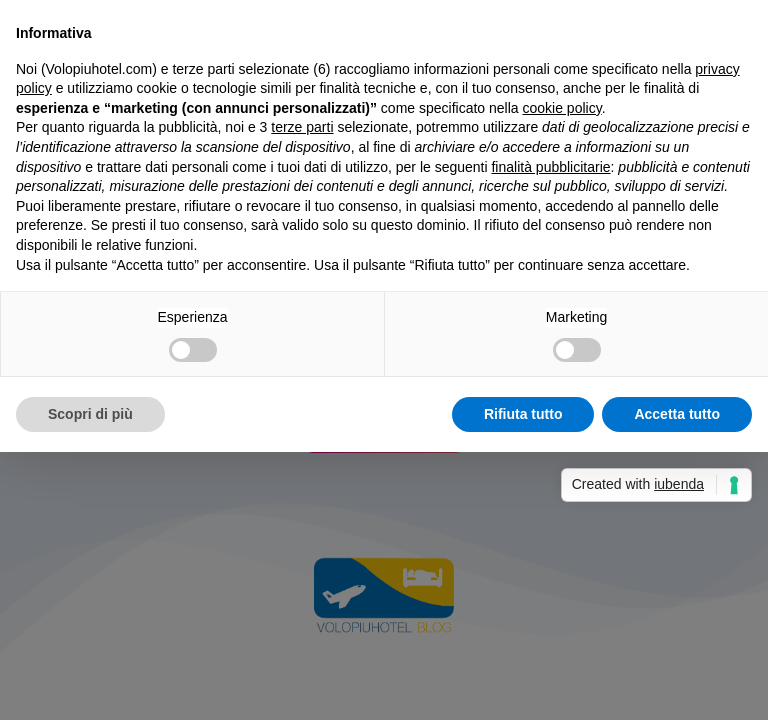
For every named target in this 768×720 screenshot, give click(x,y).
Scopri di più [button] (90, 414)
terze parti (302, 127)
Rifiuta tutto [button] (523, 414)
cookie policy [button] (562, 108)
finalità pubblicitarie (550, 167)
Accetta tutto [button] (677, 414)
